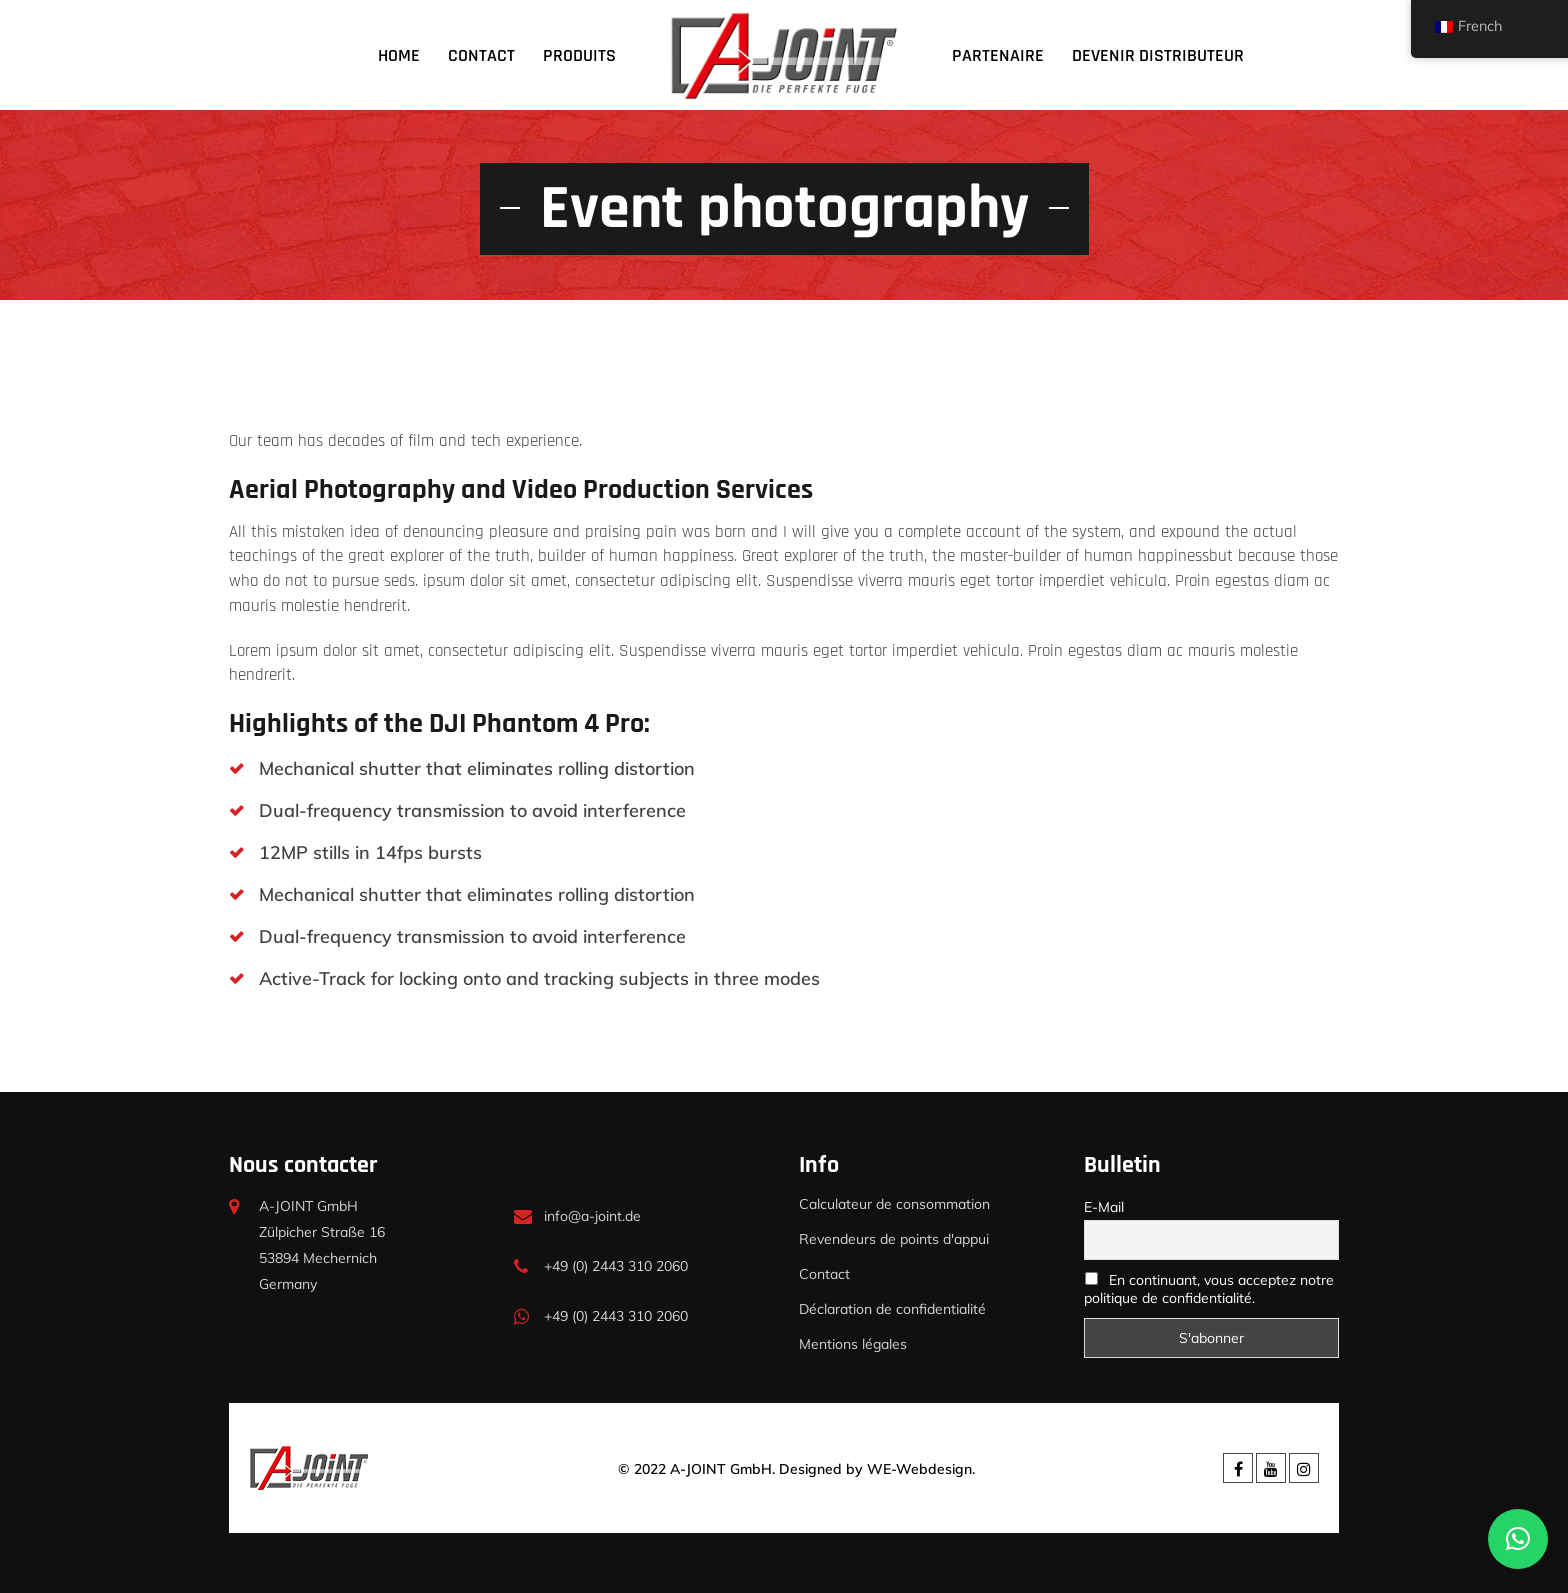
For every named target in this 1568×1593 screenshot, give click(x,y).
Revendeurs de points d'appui (894, 1239)
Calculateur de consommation (894, 1204)
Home (399, 55)
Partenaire (998, 55)
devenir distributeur (1158, 55)
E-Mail (1104, 1207)
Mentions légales (853, 1344)
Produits (579, 55)
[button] (1518, 1539)
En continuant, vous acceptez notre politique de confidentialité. (1209, 1289)
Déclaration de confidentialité (892, 1309)
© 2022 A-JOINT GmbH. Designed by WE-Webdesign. (796, 1469)
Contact (481, 55)
